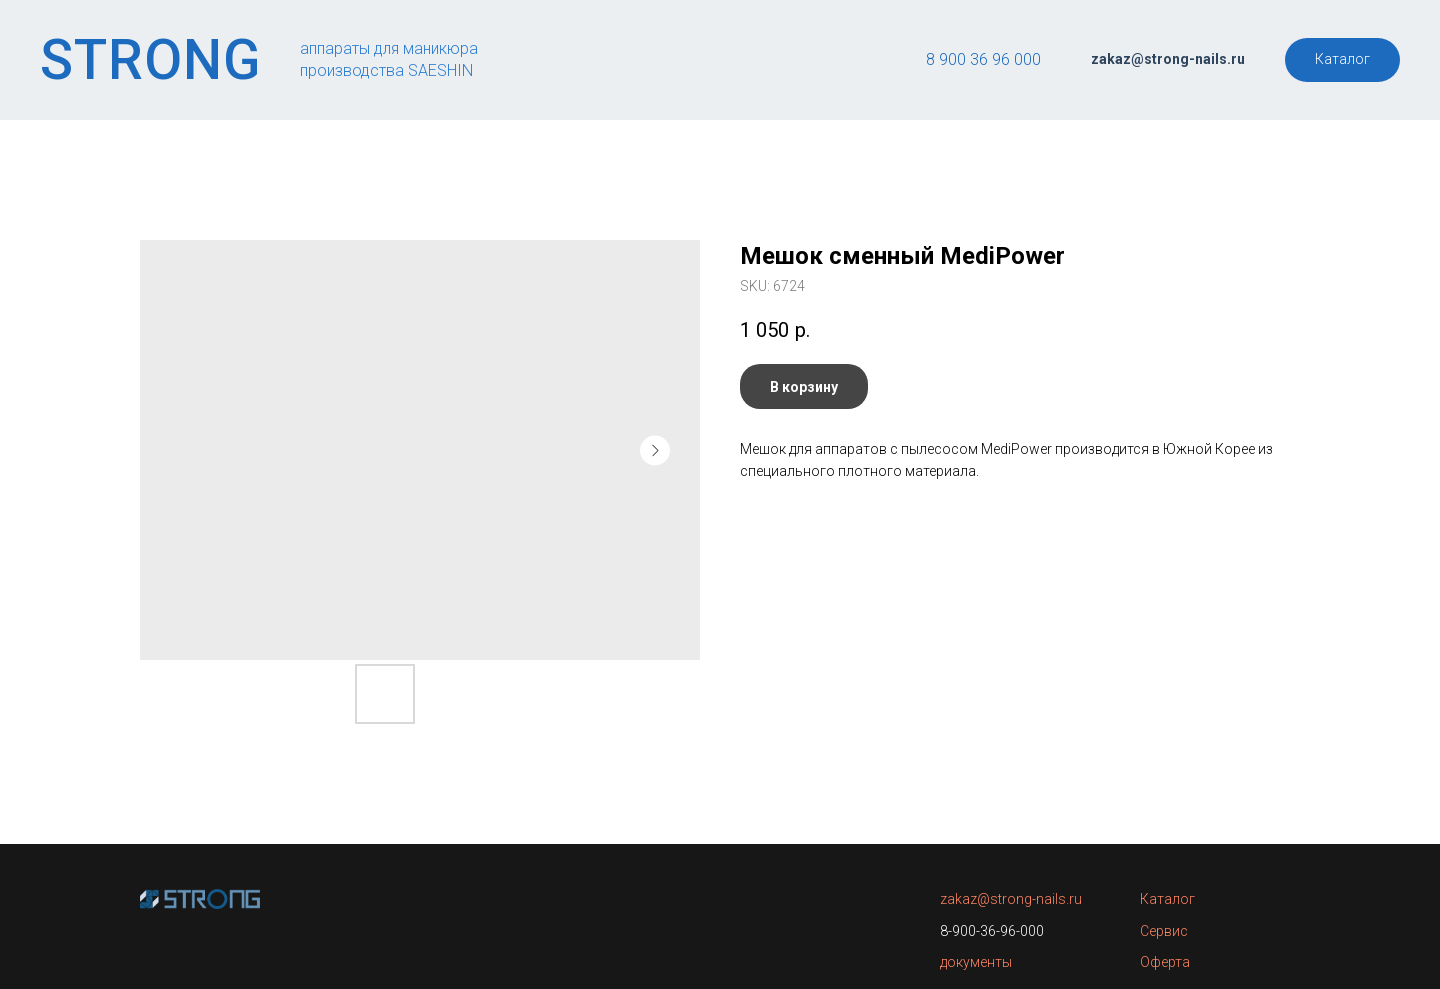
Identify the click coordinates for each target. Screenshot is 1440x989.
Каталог (1167, 899)
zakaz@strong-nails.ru (1011, 899)
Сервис (1164, 931)
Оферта (1165, 962)
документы (976, 962)
